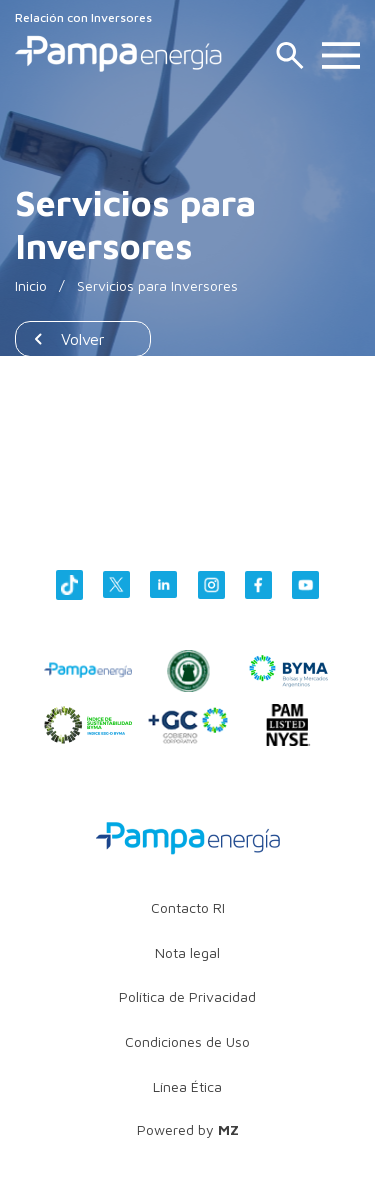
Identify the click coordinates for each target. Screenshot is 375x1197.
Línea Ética (187, 1086)
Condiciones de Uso (187, 1041)
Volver (83, 339)
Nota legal (187, 952)
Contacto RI (188, 907)
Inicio (31, 285)
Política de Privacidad (187, 996)
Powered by (188, 1129)
